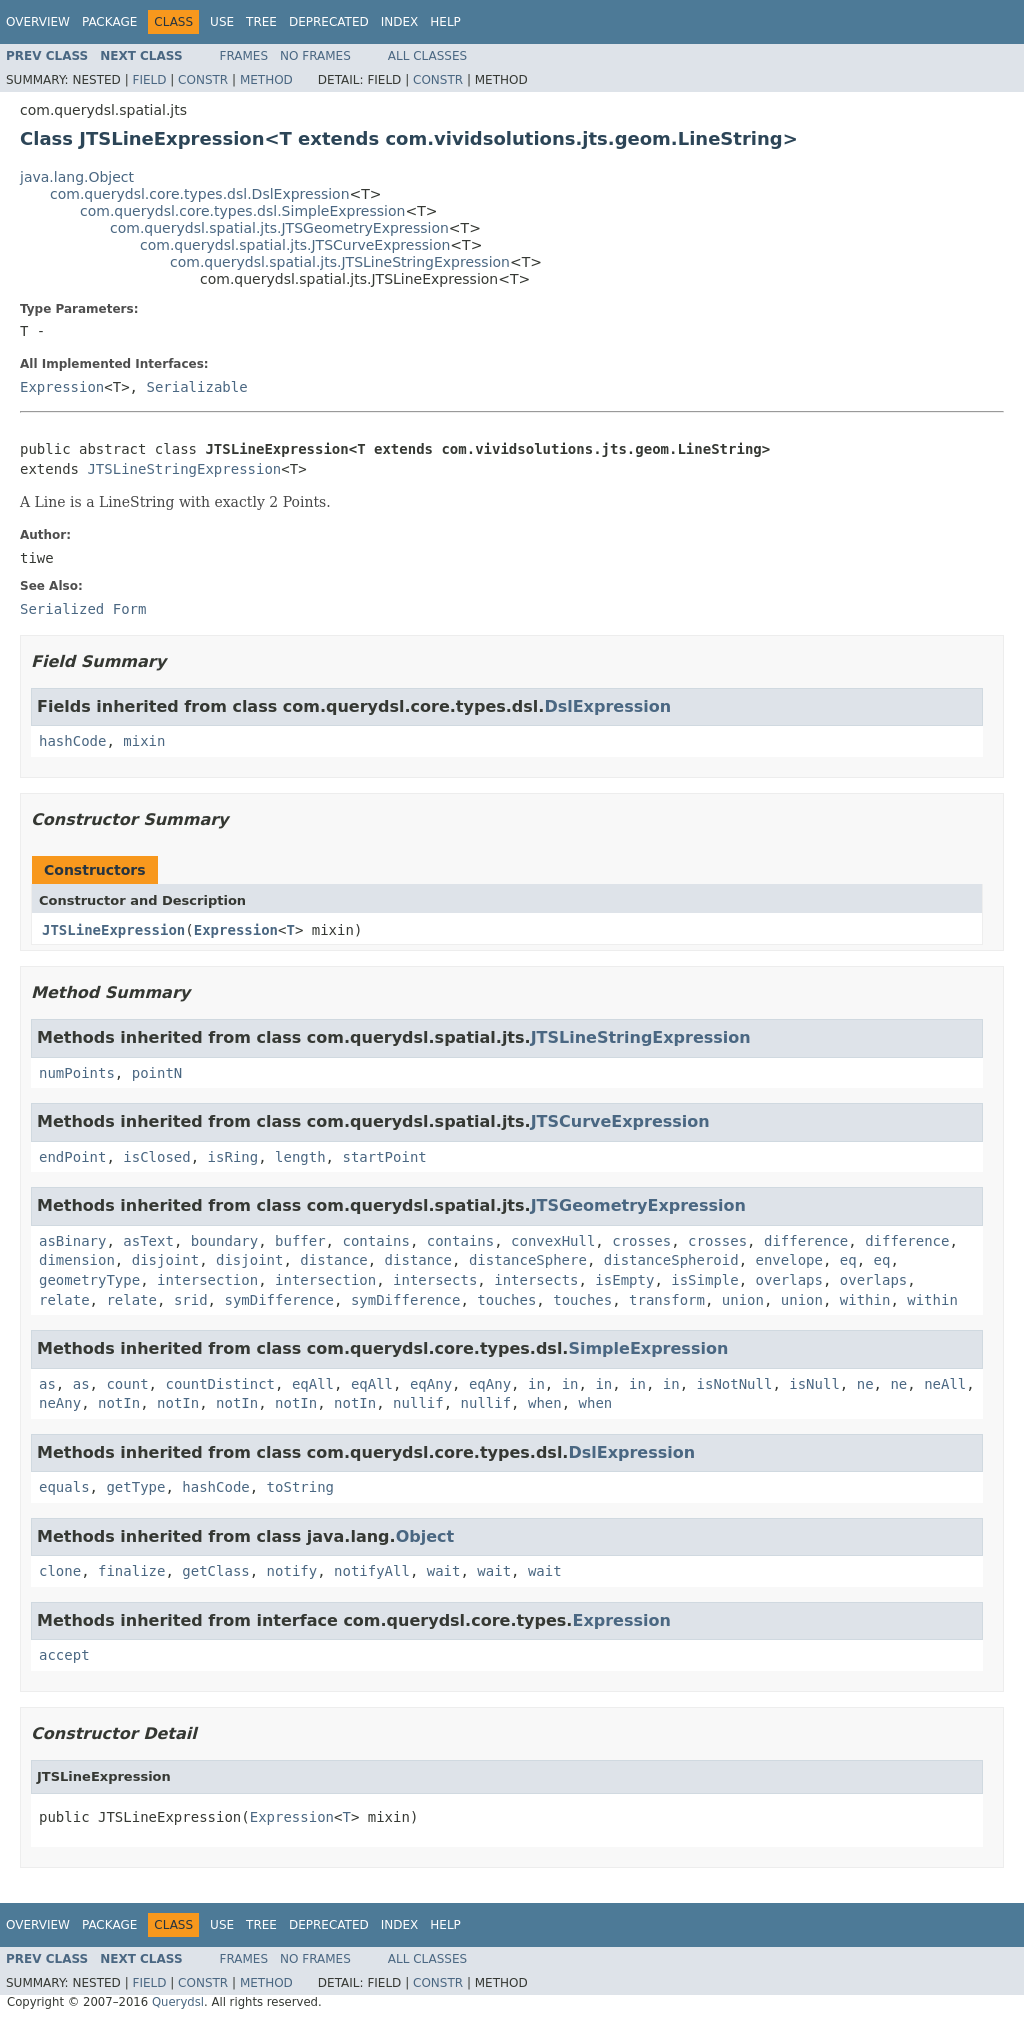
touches (506, 1300)
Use (222, 22)
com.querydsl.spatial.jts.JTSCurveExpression (295, 245)
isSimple (704, 1280)
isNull (814, 1384)
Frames (244, 56)
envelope (789, 1260)
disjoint (165, 1260)
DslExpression (607, 706)
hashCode (72, 741)
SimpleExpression (648, 1348)
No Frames (315, 56)
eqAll (313, 1384)
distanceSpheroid (671, 1260)
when (545, 1403)
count (127, 1384)
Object (425, 1536)
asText (148, 1241)
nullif (418, 1403)
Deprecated (329, 22)
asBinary (72, 1241)
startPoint (384, 1157)
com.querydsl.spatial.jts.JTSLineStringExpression (340, 262)
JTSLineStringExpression (184, 469)
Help (445, 22)
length (300, 1157)
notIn (119, 1403)
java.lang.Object (77, 177)
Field (149, 80)
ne (865, 1384)
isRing (233, 1157)
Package (109, 22)
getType (135, 1487)
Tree (261, 22)
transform (667, 1300)
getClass (215, 1571)
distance (333, 1260)
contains (375, 1241)
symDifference (279, 1300)
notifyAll (372, 1571)
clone (60, 1571)
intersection (207, 1280)
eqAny (431, 1384)
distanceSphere (528, 1260)
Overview (38, 22)
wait (444, 1571)
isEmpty (624, 1280)
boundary (224, 1241)
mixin (144, 741)
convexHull (553, 1241)
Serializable (196, 387)
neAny (60, 1403)
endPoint (72, 1157)
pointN (157, 1073)
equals (64, 1487)
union (743, 1300)
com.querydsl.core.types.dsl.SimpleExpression (242, 211)
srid (191, 1300)
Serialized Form (83, 609)
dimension (77, 1260)
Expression (62, 387)
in (536, 1384)
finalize (131, 1571)
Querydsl (178, 2002)
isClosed (156, 1157)
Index (400, 22)
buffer (300, 1241)
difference (806, 1241)
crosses (641, 1241)
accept (64, 1655)
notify (292, 1571)
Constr (203, 80)
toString (300, 1487)
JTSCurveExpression (620, 1121)
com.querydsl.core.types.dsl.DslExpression (200, 194)
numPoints (77, 1073)
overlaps (789, 1280)
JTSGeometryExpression (638, 1205)
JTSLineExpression (113, 930)
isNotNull (735, 1384)
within (865, 1300)
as (47, 1384)
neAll (945, 1384)
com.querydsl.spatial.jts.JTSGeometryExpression (279, 228)
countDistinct (220, 1384)
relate (64, 1300)
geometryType (89, 1280)
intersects (435, 1280)
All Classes (427, 56)
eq (848, 1260)
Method (266, 80)
